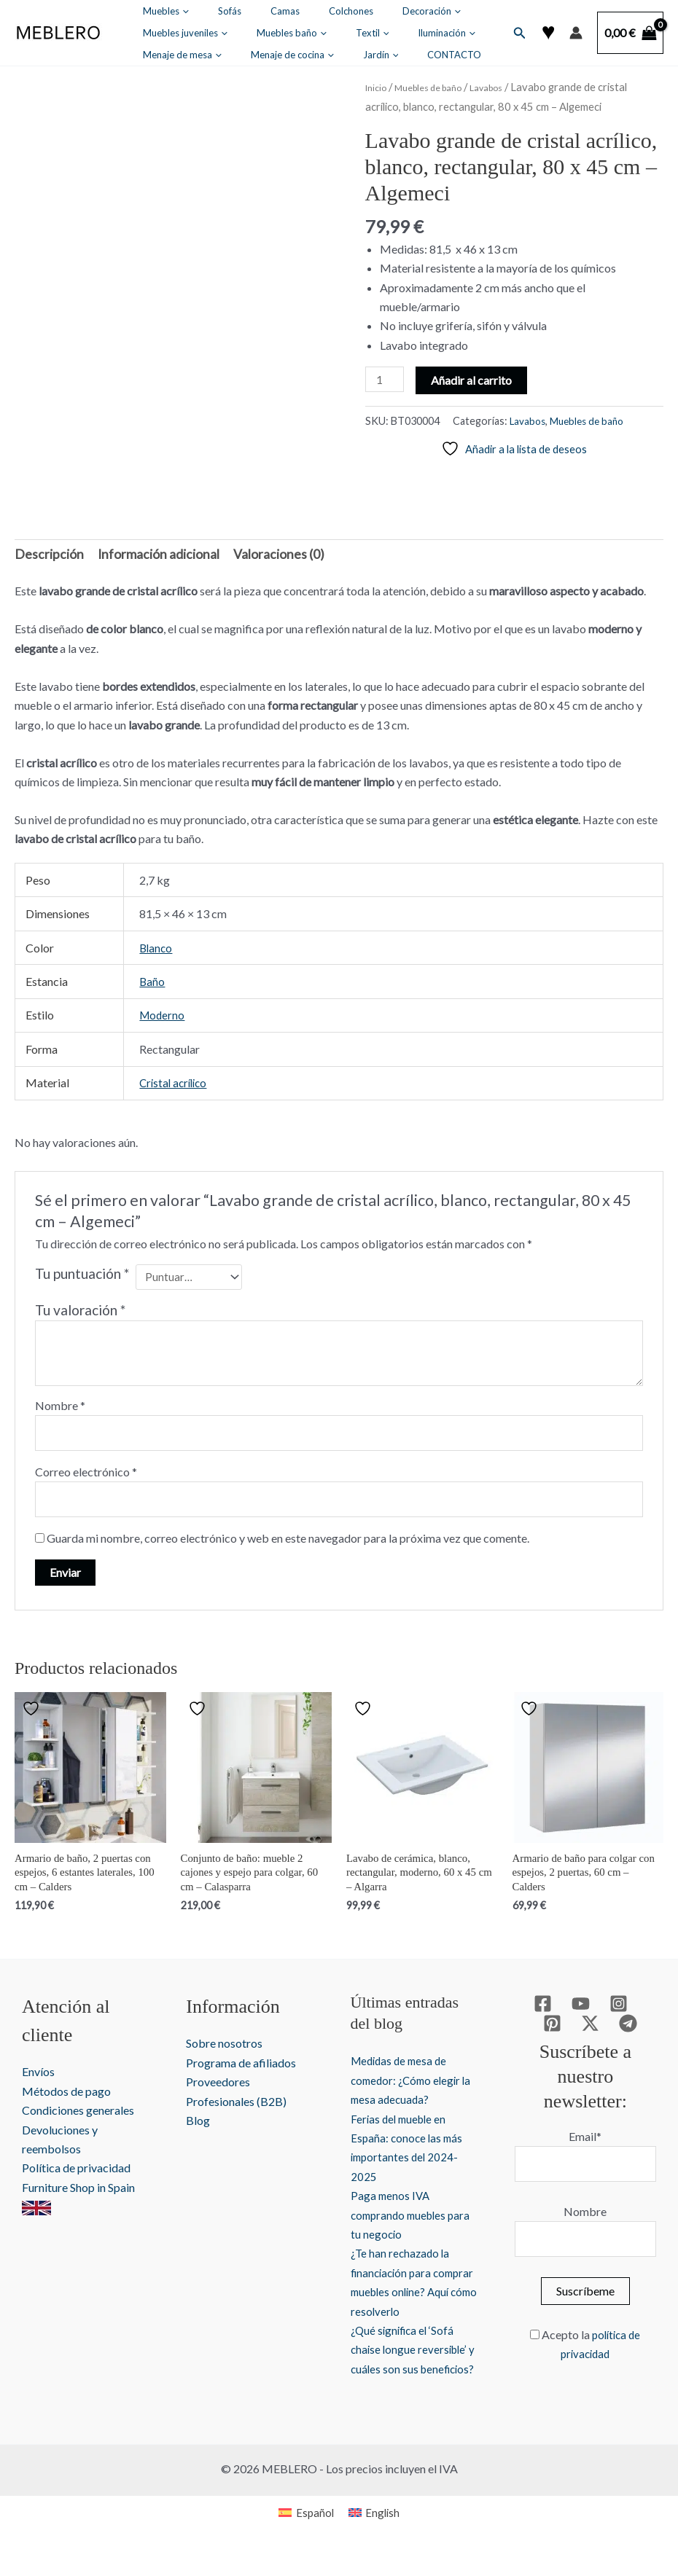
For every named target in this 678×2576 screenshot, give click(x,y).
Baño (152, 976)
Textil (229, 33)
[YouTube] (558, 2009)
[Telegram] (605, 2029)
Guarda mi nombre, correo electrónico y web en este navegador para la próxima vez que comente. (288, 1539)
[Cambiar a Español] (304, 2537)
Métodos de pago (66, 2097)
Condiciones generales (78, 2116)
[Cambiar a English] (375, 2537)
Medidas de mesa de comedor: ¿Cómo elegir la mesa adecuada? (404, 2086)
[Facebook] (520, 2009)
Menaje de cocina (452, 33)
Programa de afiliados (239, 2068)
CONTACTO (205, 54)
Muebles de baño (439, 86)
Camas (235, 11)
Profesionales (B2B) (234, 2107)
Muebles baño (168, 33)
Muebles (156, 11)
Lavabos (508, 86)
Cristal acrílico (175, 1077)
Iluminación (284, 33)
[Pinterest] (634, 2009)
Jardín (151, 55)
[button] (172, 11)
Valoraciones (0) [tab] (251, 549)
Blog (196, 2126)
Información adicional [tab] (143, 549)
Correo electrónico (86, 1470)
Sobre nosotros (222, 2049)
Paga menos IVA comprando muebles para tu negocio (397, 2220)
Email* (582, 2117)
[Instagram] (596, 2009)
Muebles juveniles (423, 11)
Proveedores (216, 2088)
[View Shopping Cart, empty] (630, 33)
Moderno (163, 1010)
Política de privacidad (76, 2174)
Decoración (342, 11)
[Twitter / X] (567, 2029)
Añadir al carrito (475, 379)
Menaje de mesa (361, 33)
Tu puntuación (82, 1268)
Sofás (199, 11)
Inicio (378, 86)
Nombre (60, 1401)
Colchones (282, 11)
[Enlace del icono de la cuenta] (575, 32)
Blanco (156, 942)
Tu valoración (80, 1306)
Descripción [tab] (45, 549)
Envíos (38, 2078)
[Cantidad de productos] (386, 380)
